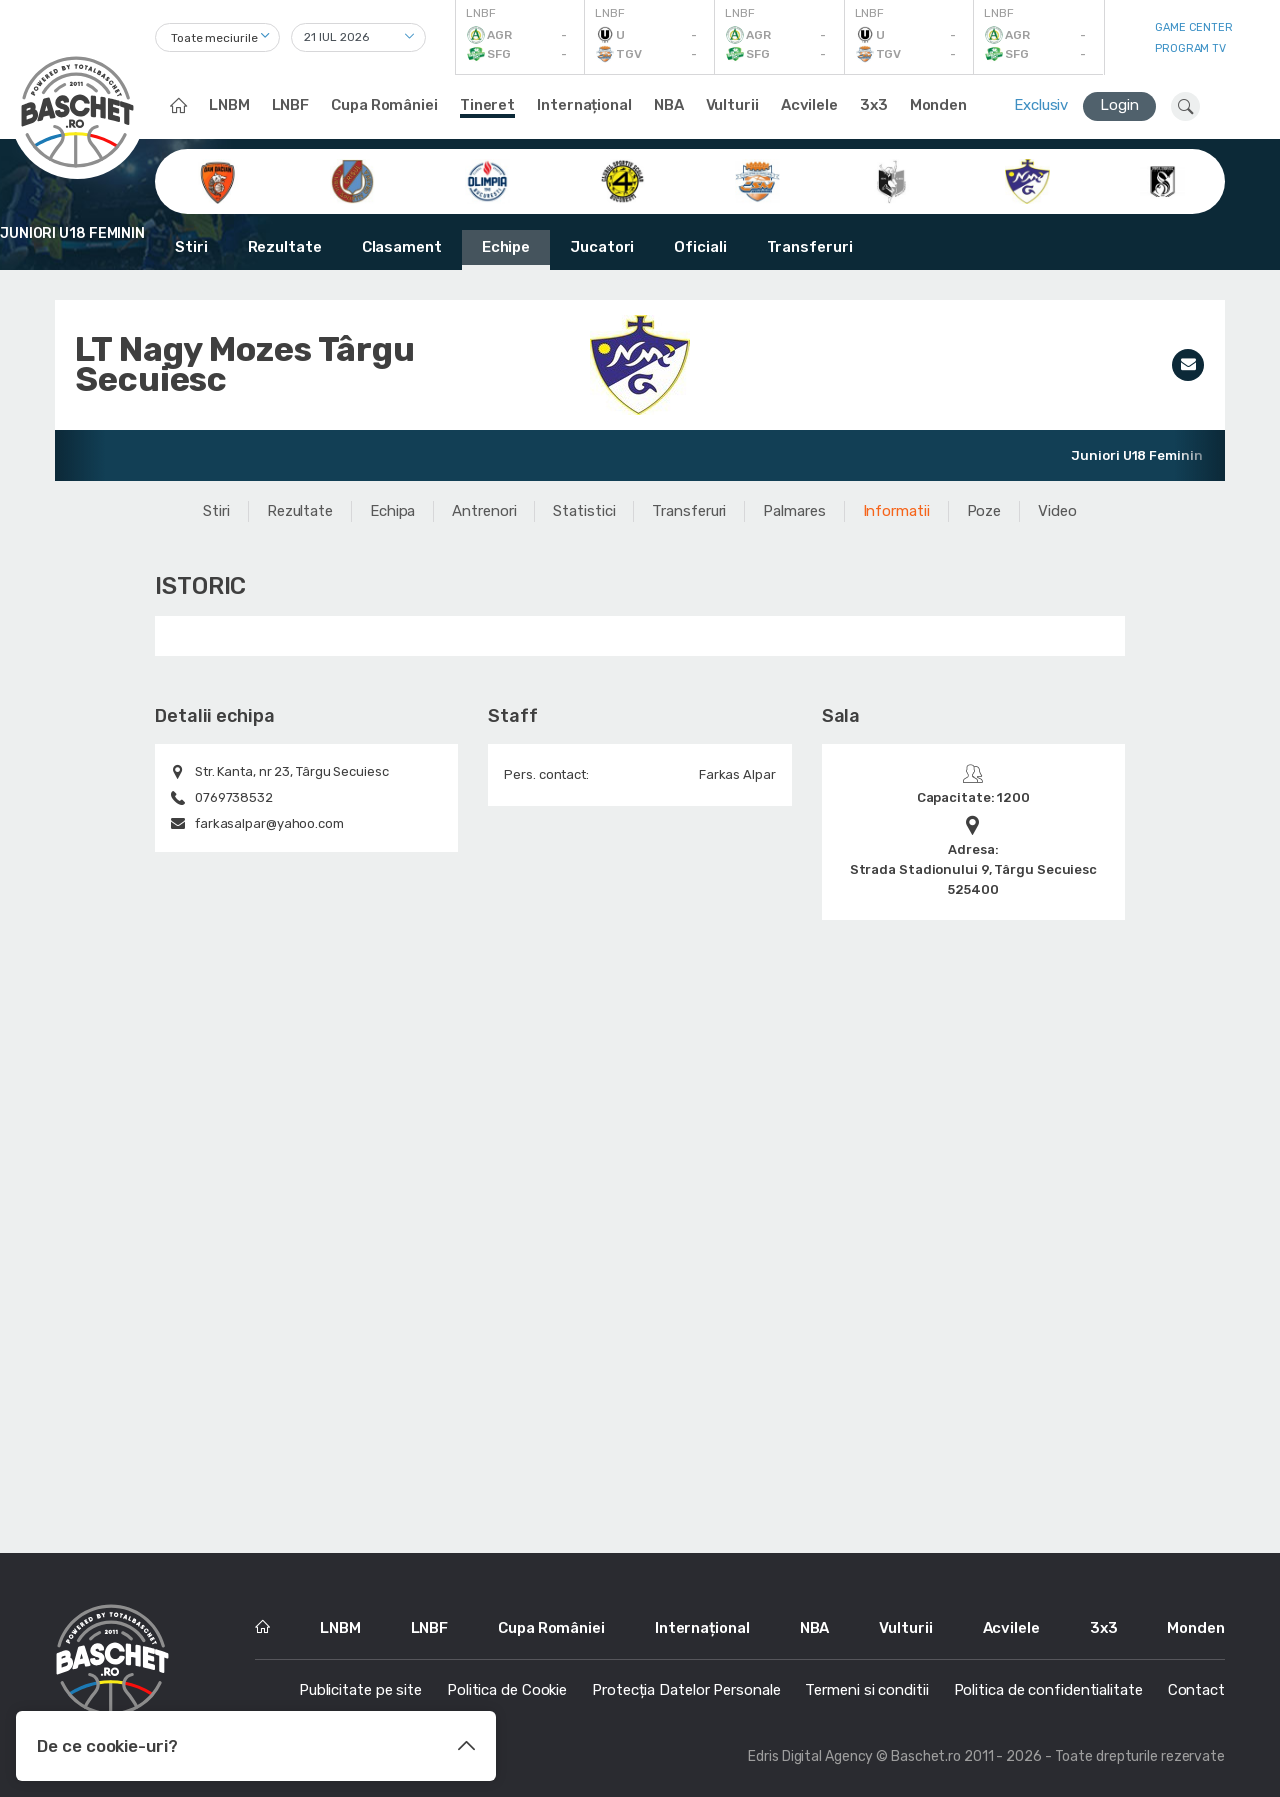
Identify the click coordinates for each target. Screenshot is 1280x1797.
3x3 (874, 105)
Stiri (191, 247)
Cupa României (384, 105)
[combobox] (217, 37)
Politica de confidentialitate (1048, 1690)
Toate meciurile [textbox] (214, 38)
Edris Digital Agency (810, 1756)
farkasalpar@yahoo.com (269, 823)
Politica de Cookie (507, 1690)
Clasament (402, 247)
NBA (669, 105)
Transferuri (810, 247)
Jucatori (602, 247)
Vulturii (732, 105)
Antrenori (484, 511)
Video (1057, 511)
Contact (1196, 1690)
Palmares (794, 511)
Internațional (584, 105)
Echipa (392, 511)
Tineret (487, 105)
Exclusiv (1041, 105)
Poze (984, 511)
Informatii (896, 511)
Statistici (584, 511)
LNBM (229, 105)
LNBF (291, 105)
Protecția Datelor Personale (686, 1690)
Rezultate (285, 247)
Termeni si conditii (866, 1690)
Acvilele (809, 105)
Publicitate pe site (360, 1690)
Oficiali (700, 247)
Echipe (506, 247)
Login (1119, 105)
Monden (938, 105)
